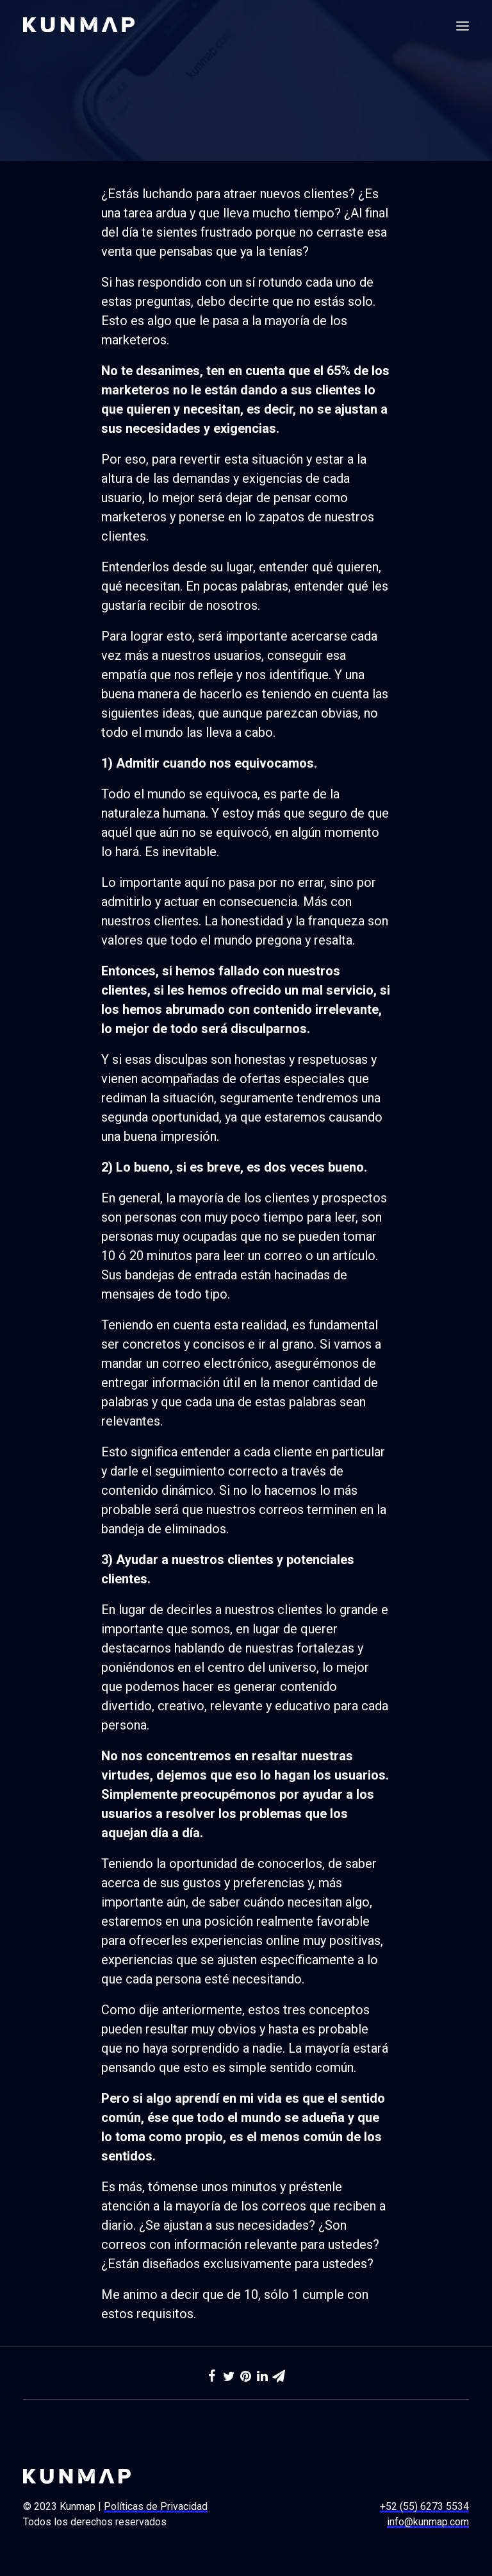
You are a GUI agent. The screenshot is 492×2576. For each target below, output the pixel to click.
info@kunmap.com (428, 2522)
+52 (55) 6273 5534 (424, 2506)
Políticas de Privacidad (156, 2506)
